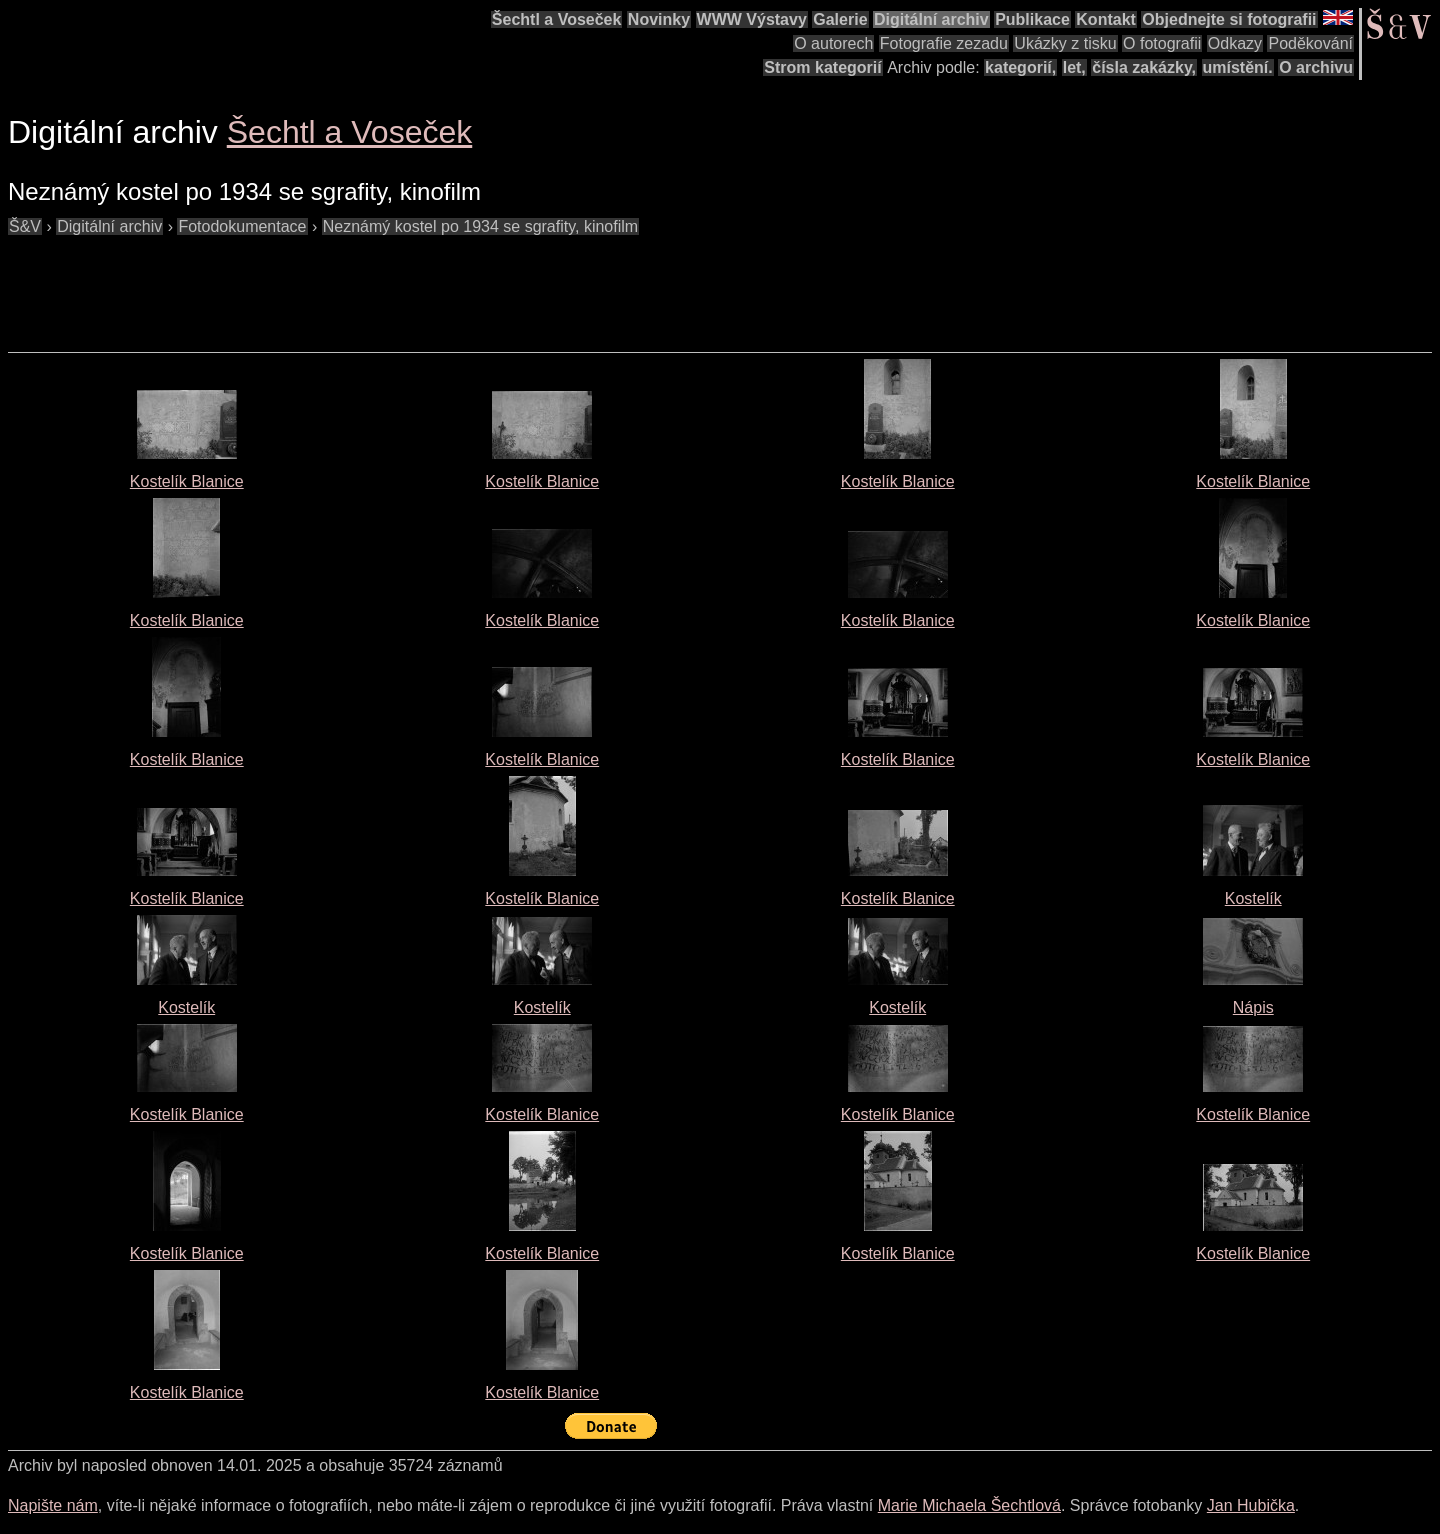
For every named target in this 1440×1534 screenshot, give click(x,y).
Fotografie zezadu (944, 43)
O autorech (833, 43)
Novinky (659, 19)
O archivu (1316, 67)
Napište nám (53, 1505)
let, (1074, 67)
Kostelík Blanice (187, 481)
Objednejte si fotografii (1229, 19)
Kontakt (1106, 19)
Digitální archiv (931, 19)
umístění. (1238, 67)
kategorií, (1020, 67)
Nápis (1253, 1007)
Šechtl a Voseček (557, 19)
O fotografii (1162, 43)
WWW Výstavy (752, 19)
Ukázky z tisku (1065, 43)
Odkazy (1235, 43)
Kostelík (1253, 898)
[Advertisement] (372, 284)
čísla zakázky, (1144, 67)
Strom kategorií (822, 67)
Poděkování (1310, 43)
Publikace (1032, 19)
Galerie (840, 19)
